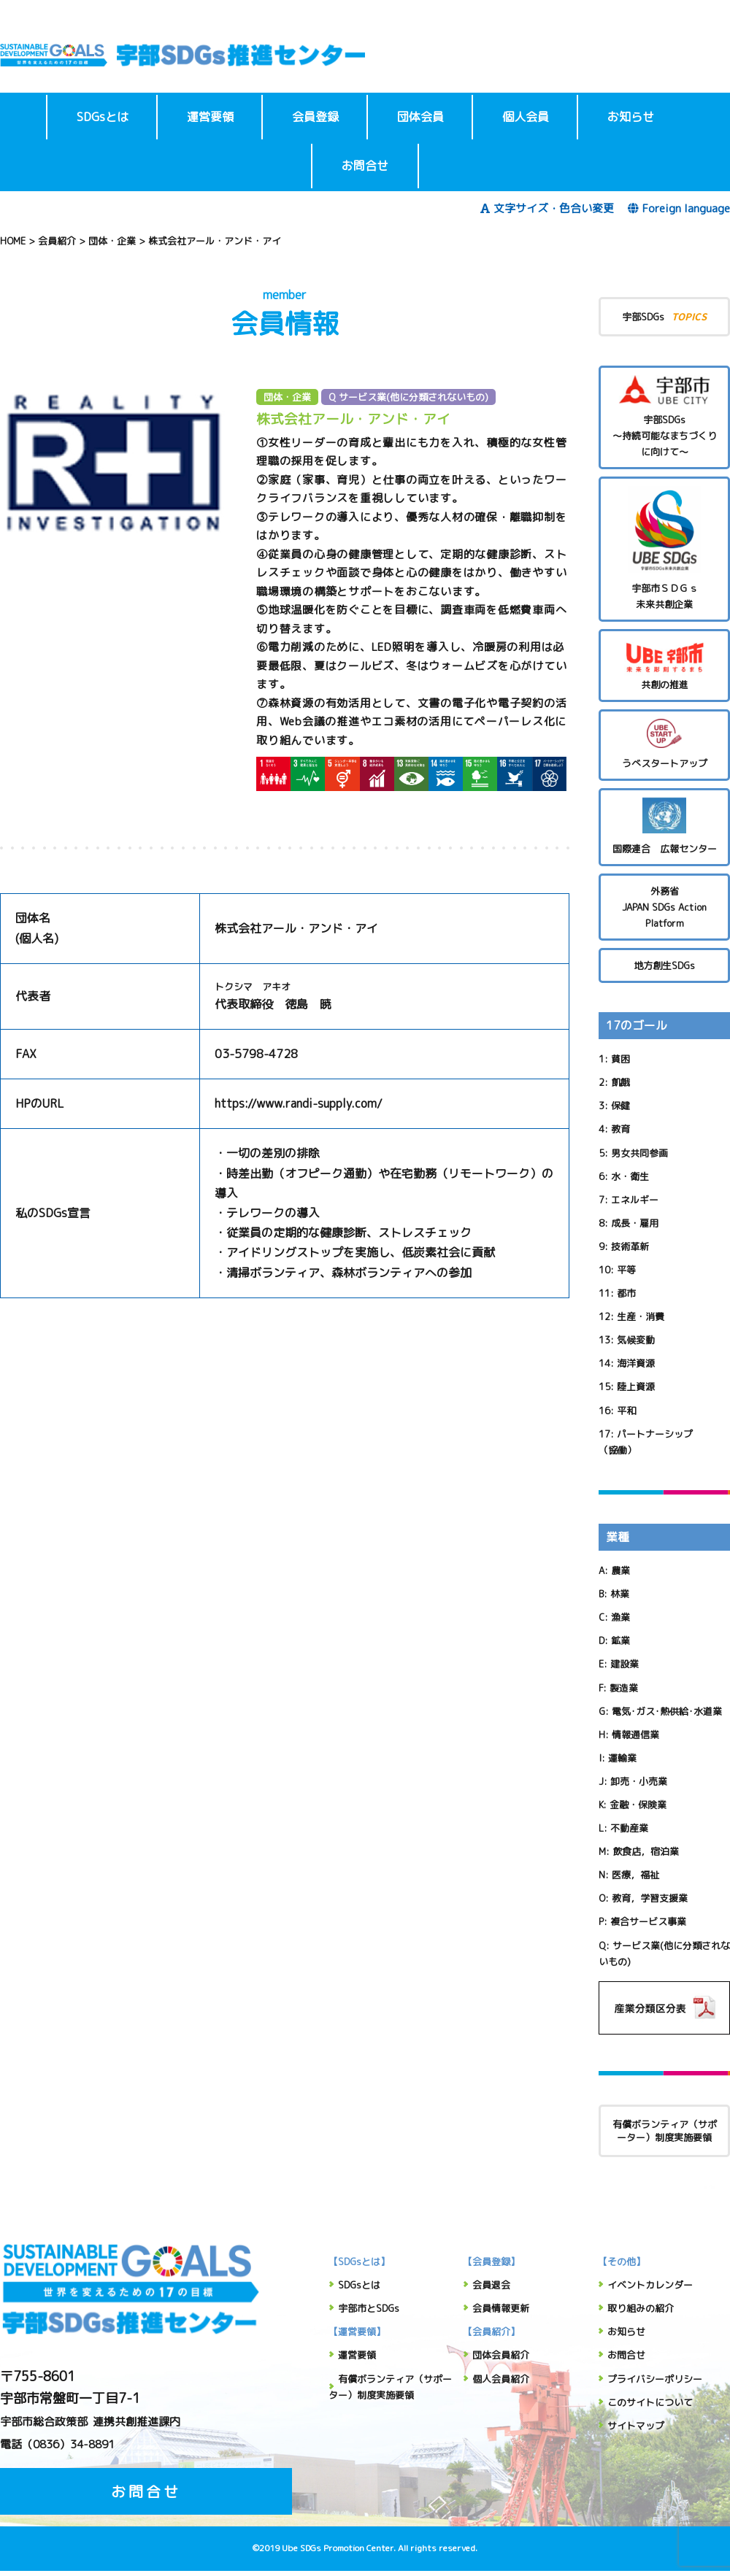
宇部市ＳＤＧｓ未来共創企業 (664, 548)
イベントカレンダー (650, 2284)
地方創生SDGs (664, 965)
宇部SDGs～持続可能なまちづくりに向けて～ (664, 416)
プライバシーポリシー (654, 2379)
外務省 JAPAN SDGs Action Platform (664, 907)
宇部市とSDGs (368, 2308)
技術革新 (630, 1246)
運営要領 (210, 117)
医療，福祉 (635, 1874)
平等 (626, 1269)
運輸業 (622, 1758)
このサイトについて (650, 2402)
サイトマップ (635, 2425)
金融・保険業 (638, 1804)
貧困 (620, 1058)
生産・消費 (640, 1316)
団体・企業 (287, 397)
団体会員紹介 (500, 2354)
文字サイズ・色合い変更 (547, 208)
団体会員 (420, 117)
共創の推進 (664, 665)
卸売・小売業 (638, 1781)
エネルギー (634, 1199)
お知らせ (630, 117)
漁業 (620, 1617)
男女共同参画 (639, 1153)
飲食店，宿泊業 (645, 1851)
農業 (620, 1570)
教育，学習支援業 (650, 1898)
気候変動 (636, 1339)
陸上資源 (636, 1386)
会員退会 (491, 2284)
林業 (619, 1593)
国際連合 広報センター (664, 826)
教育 (620, 1128)
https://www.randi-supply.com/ (299, 1103)
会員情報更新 (500, 2308)
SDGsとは (102, 117)
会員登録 (315, 117)
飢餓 (620, 1082)
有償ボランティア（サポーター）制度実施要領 (664, 2131)
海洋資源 (636, 1363)
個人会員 (525, 117)
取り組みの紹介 (640, 2308)
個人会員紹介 (500, 2379)
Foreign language (679, 208)
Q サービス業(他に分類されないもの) (408, 397)
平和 (626, 1410)
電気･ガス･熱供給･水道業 (667, 1711)
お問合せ (365, 166)
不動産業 (629, 1828)
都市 (626, 1293)
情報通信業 (635, 1734)
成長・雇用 (634, 1223)
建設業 (624, 1663)
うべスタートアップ (664, 744)
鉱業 (620, 1640)
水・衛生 (630, 1176)
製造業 (624, 1687)
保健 (620, 1105)
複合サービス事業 (648, 1921)
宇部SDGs (664, 316)
